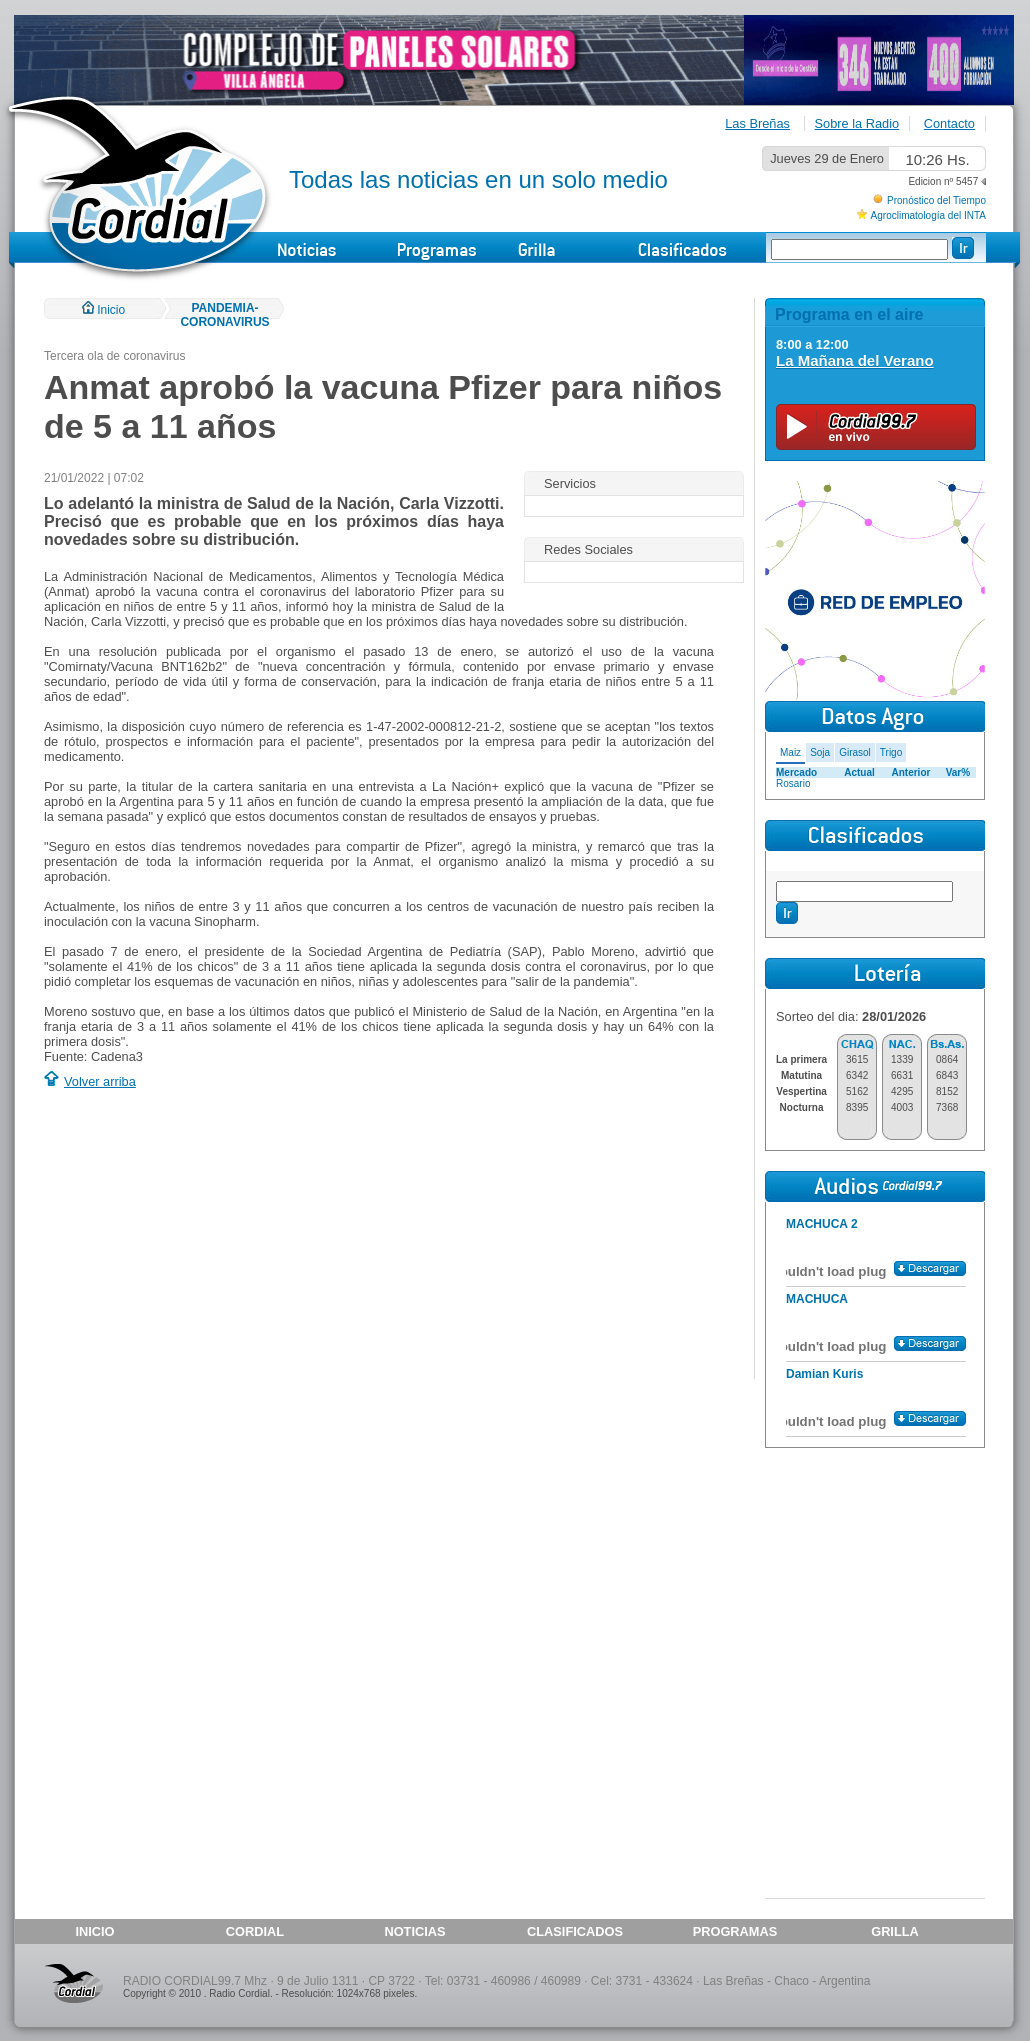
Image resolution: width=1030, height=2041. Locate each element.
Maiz (790, 752)
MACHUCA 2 (822, 1224)
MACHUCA (817, 1299)
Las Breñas (757, 123)
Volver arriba (100, 1081)
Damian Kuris (824, 1374)
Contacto (949, 123)
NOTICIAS (414, 1931)
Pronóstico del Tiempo (936, 200)
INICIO (94, 1931)
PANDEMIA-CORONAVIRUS (224, 315)
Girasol (855, 752)
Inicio (103, 310)
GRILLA (895, 1931)
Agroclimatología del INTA (928, 215)
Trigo (891, 752)
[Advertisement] (212, 1237)
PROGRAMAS (735, 1931)
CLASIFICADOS (575, 1931)
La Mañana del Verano (855, 360)
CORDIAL (255, 1931)
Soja (820, 752)
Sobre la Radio (857, 123)
